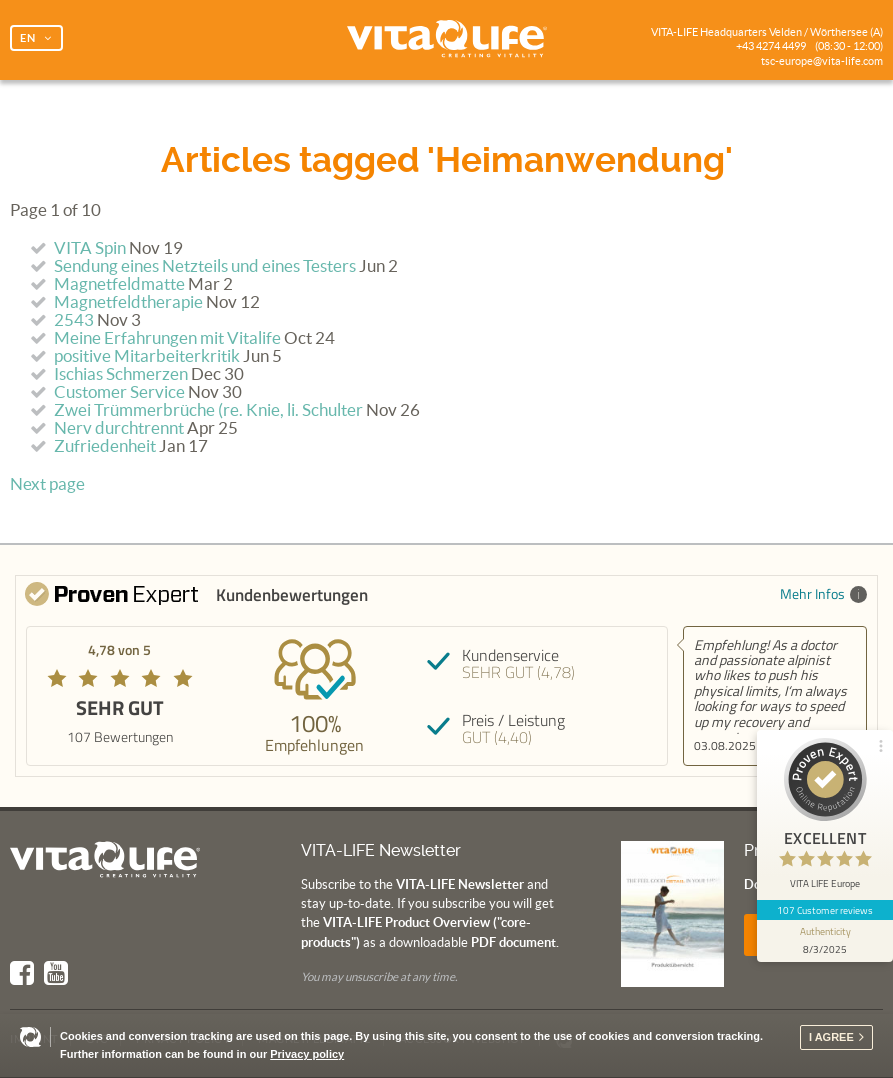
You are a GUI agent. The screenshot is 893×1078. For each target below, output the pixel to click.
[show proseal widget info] (825, 941)
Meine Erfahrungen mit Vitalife (167, 338)
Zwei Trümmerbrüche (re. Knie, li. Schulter (208, 410)
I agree (831, 1037)
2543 (74, 320)
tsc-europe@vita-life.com (822, 61)
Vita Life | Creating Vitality (447, 40)
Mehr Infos (823, 593)
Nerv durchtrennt (119, 428)
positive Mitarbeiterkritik (147, 356)
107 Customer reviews (825, 910)
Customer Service (119, 392)
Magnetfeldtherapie (128, 302)
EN (28, 38)
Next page (47, 484)
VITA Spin (90, 248)
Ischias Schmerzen (121, 374)
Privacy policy (307, 1054)
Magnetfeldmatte (119, 284)
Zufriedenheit (105, 446)
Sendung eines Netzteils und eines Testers (205, 266)
